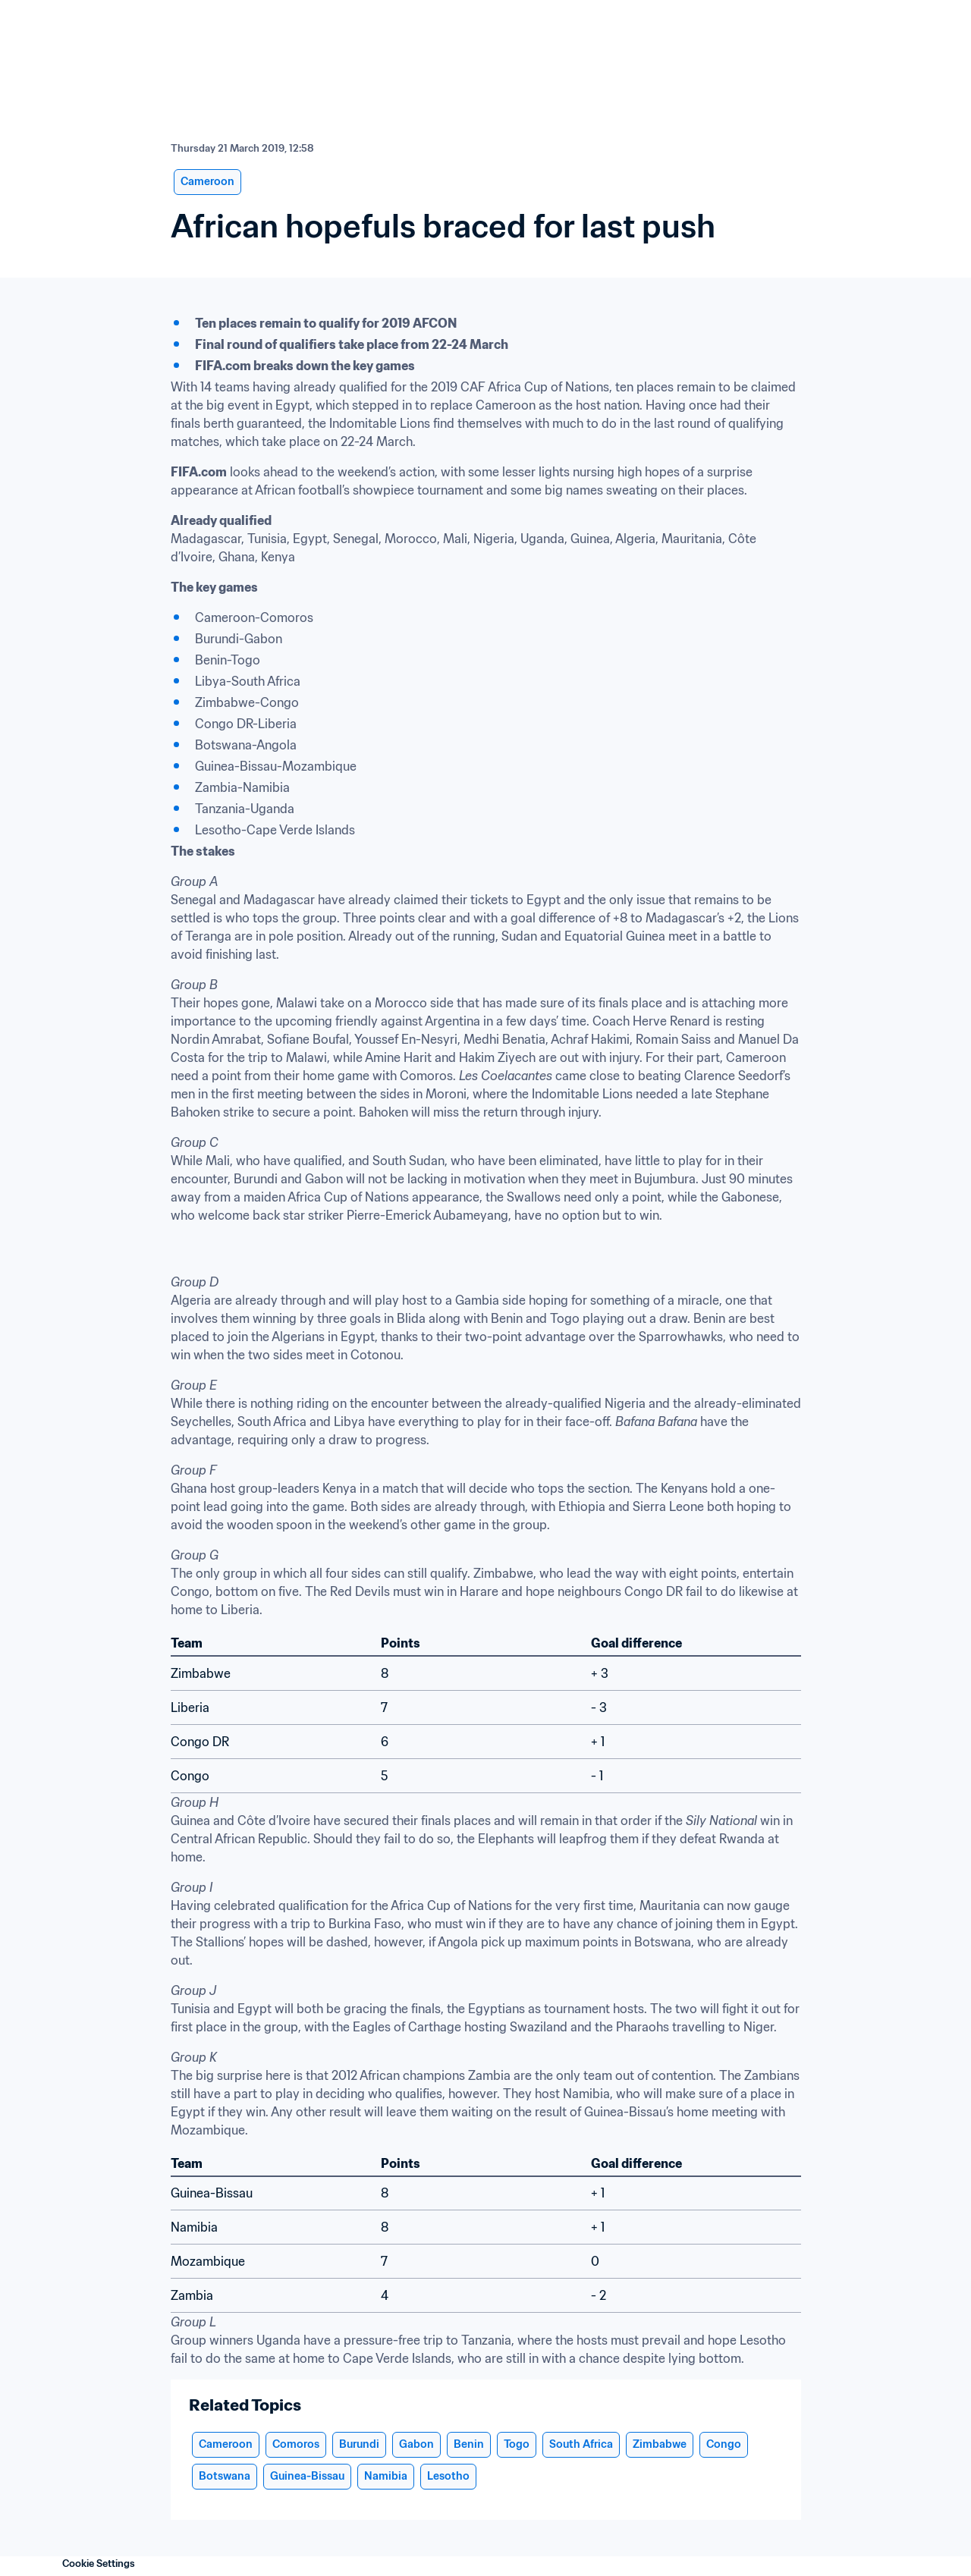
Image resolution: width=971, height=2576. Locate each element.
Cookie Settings (98, 2563)
